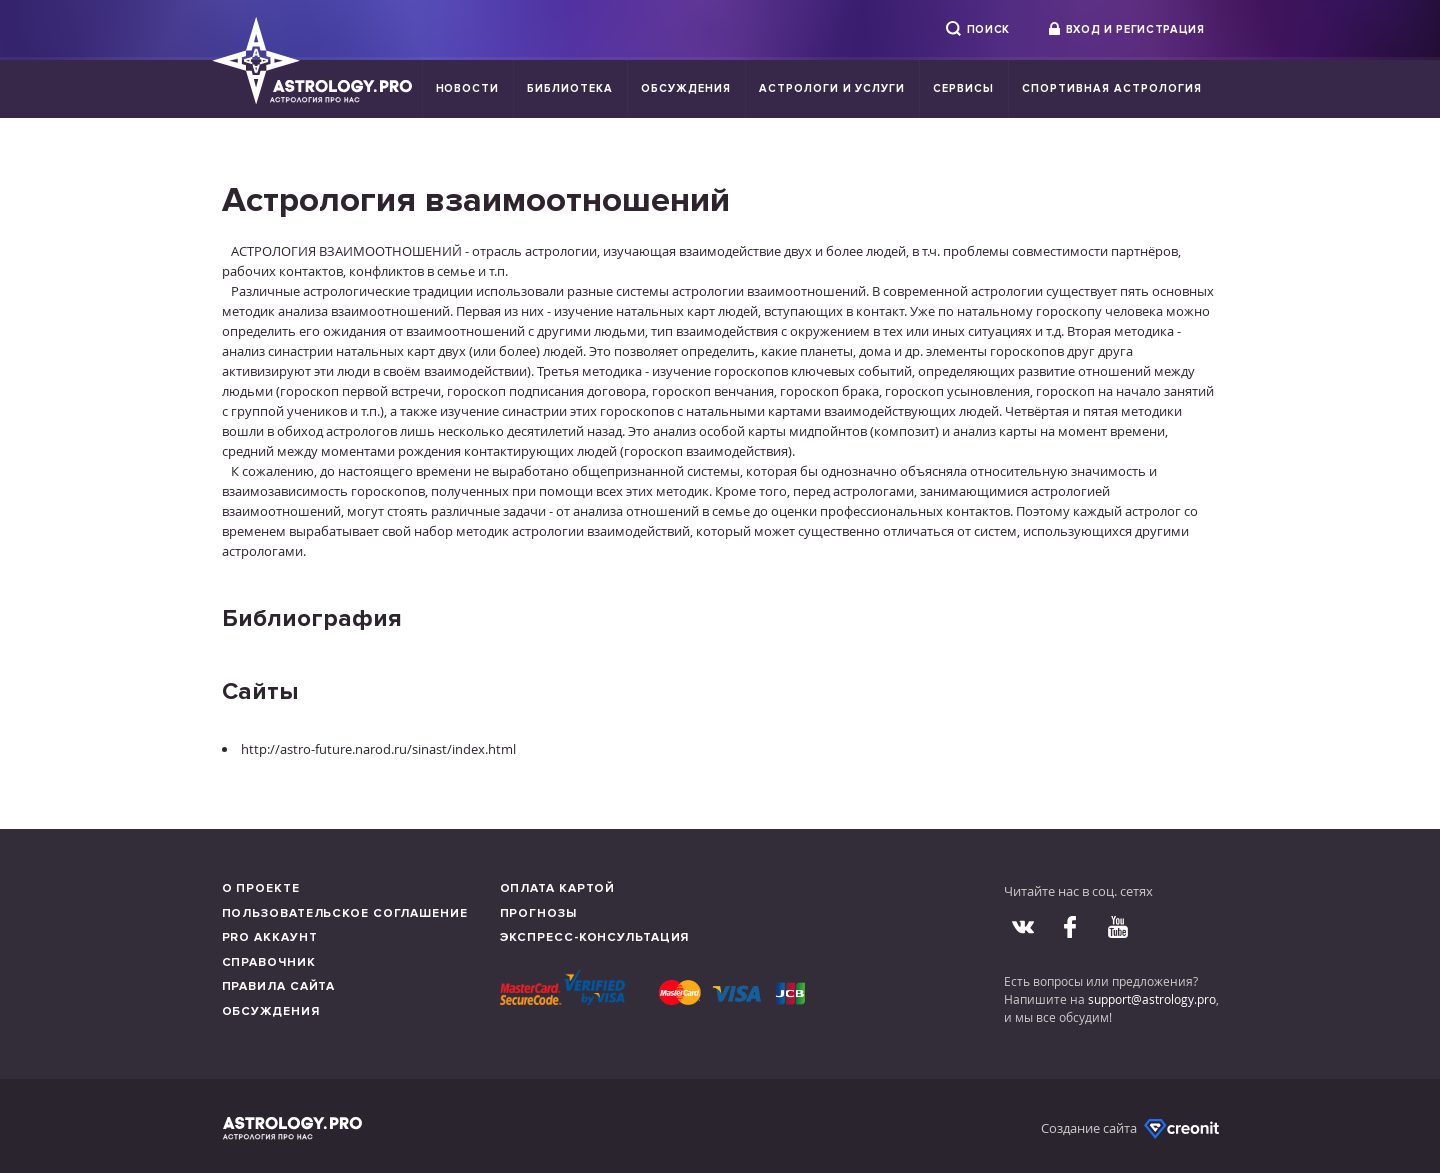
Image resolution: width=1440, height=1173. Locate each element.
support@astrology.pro (1152, 999)
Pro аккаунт (270, 937)
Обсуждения (686, 88)
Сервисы (963, 88)
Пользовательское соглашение (345, 913)
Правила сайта (279, 986)
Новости (468, 88)
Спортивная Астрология (1111, 88)
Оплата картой (558, 888)
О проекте (261, 888)
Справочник (269, 962)
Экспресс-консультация (595, 937)
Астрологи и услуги (832, 88)
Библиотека (570, 88)
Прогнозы (538, 913)
